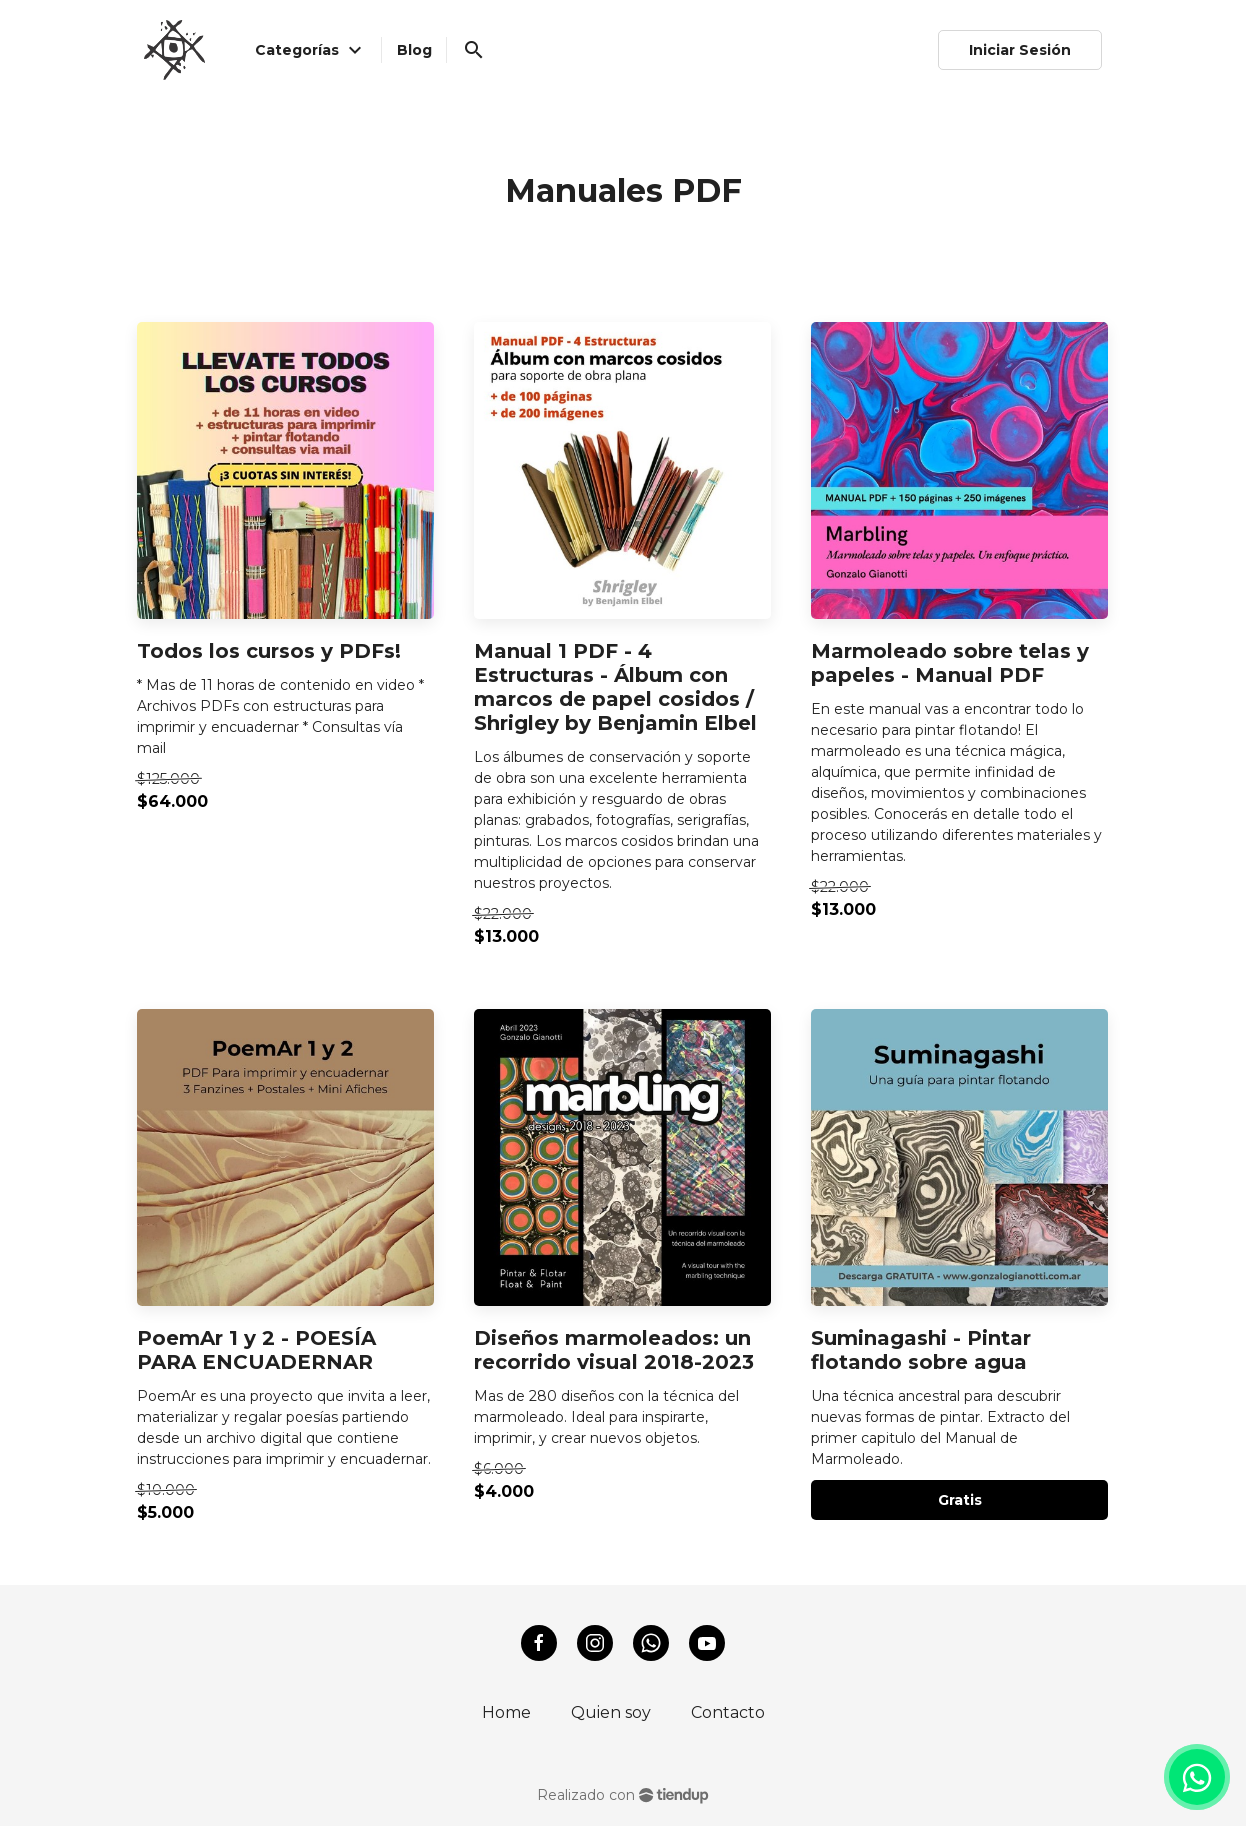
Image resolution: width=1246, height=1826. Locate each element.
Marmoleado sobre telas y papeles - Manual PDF (950, 663)
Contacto (728, 1712)
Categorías (311, 50)
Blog (414, 50)
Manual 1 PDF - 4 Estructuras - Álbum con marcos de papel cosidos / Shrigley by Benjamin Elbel (615, 687)
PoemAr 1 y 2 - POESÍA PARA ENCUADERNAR (256, 1350)
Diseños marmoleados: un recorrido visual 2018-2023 (614, 1350)
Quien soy (611, 1712)
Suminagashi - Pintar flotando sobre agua (921, 1350)
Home (506, 1712)
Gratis (960, 1500)
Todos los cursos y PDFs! (269, 651)
